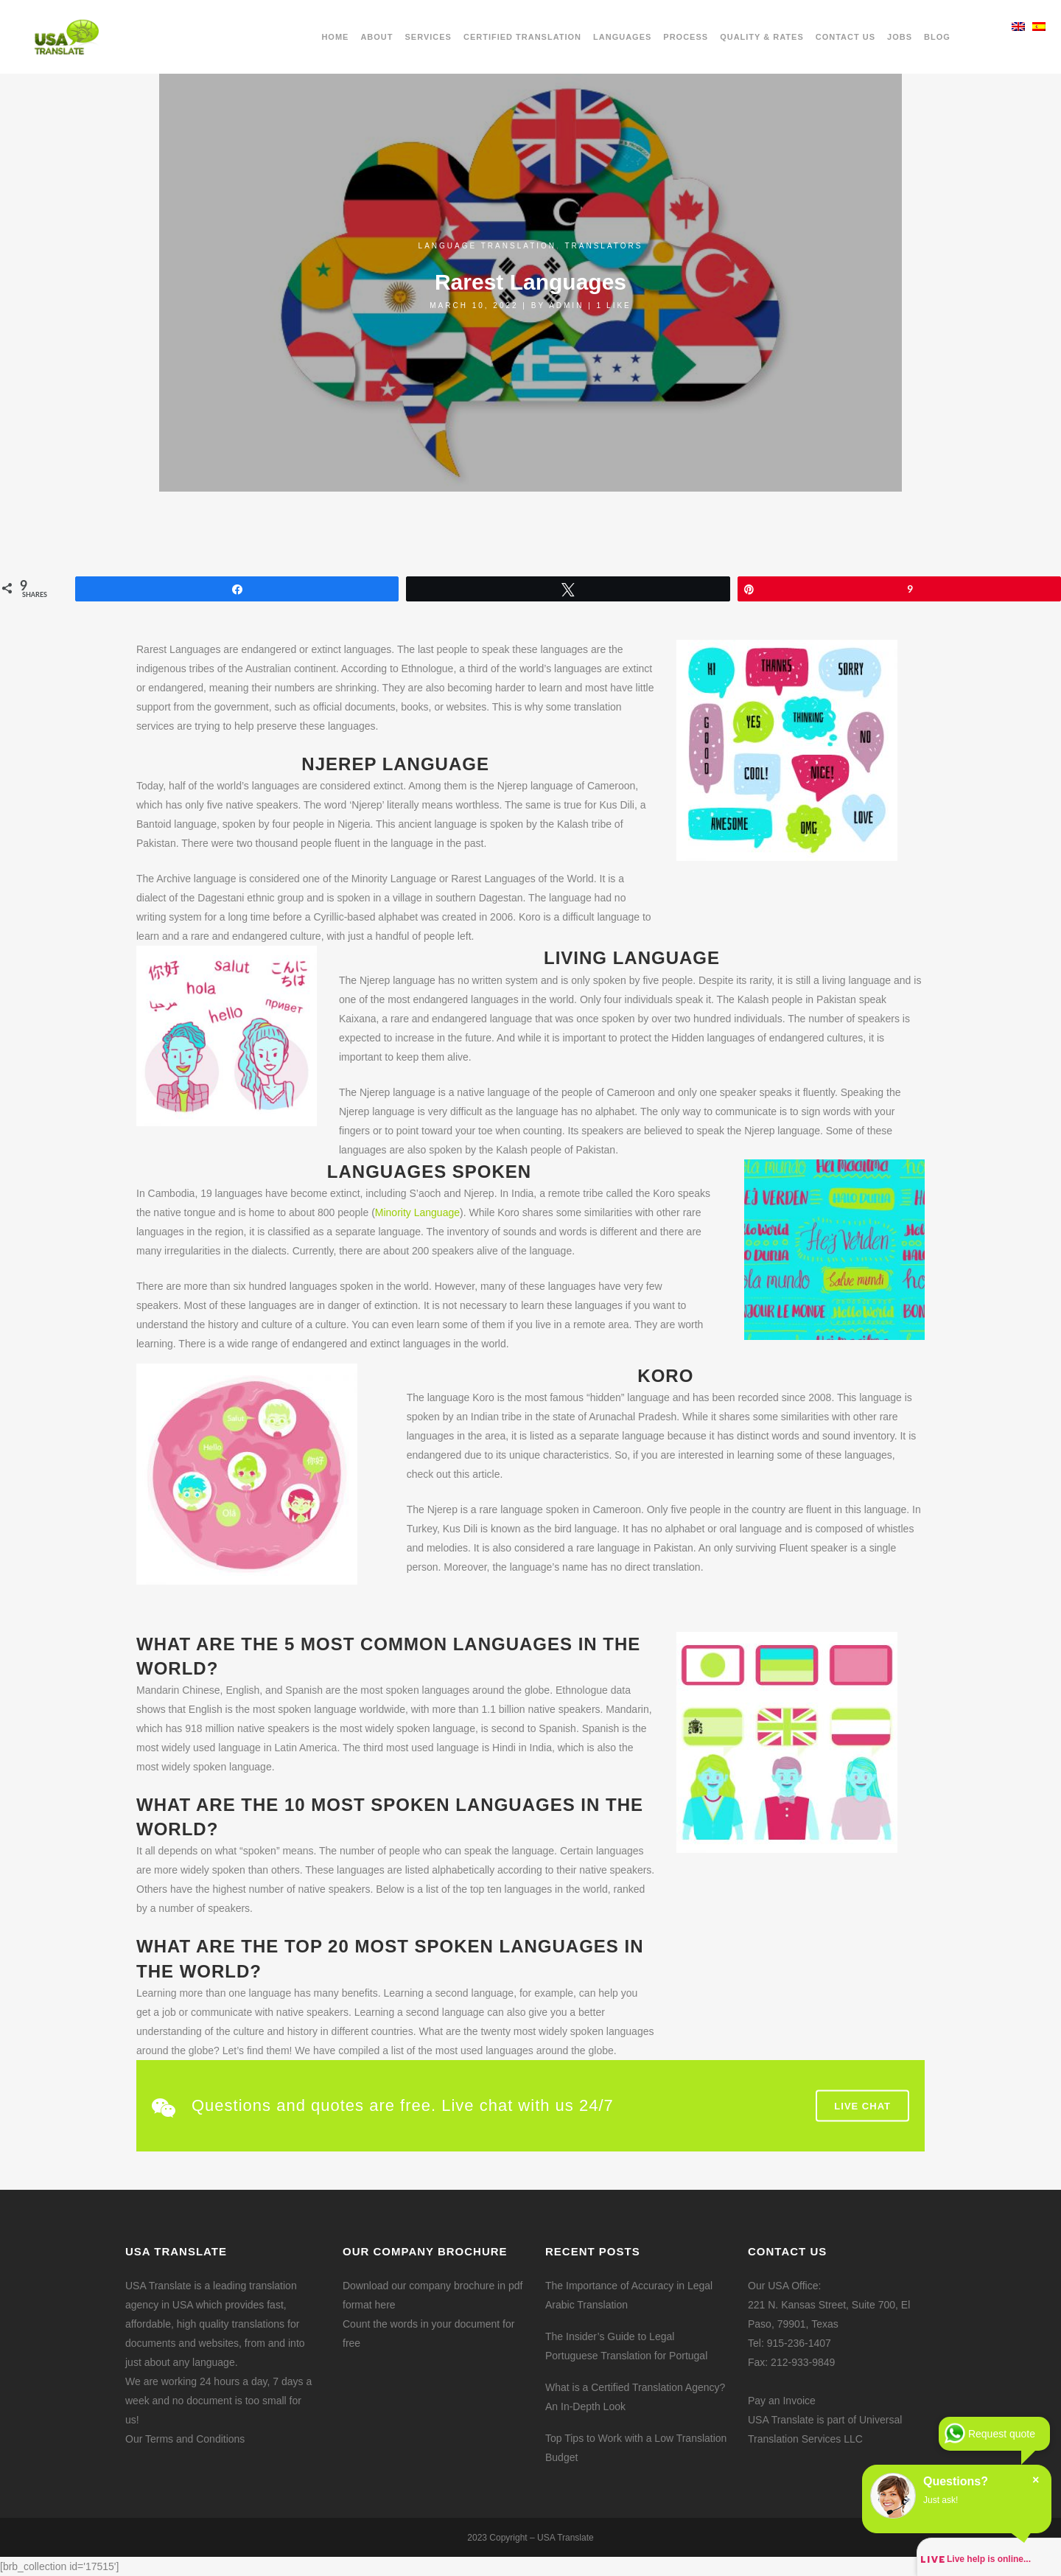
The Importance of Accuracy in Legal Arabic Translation (628, 2295)
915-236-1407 (799, 2343)
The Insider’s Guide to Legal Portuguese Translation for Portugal (626, 2346)
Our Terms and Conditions (185, 2439)
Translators (603, 246)
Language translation (487, 246)
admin (566, 305)
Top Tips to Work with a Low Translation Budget (635, 2447)
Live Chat (862, 2105)
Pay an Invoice (782, 2400)
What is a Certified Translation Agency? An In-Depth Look (635, 2396)
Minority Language (417, 1212)
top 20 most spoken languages (451, 1946)
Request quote (1001, 2434)
